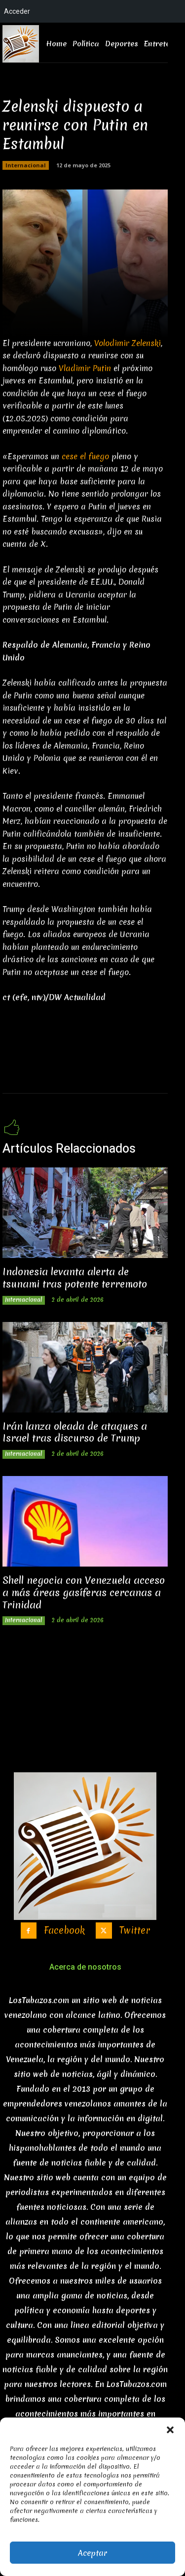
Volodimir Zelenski (127, 343)
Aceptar (92, 2552)
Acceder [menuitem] (17, 11)
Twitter (134, 1930)
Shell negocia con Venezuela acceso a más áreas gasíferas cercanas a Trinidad (83, 1592)
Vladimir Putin (85, 368)
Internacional (25, 165)
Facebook (64, 1930)
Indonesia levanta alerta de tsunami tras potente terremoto (74, 1277)
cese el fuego (85, 456)
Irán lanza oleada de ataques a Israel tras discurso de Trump (74, 1432)
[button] (170, 2430)
